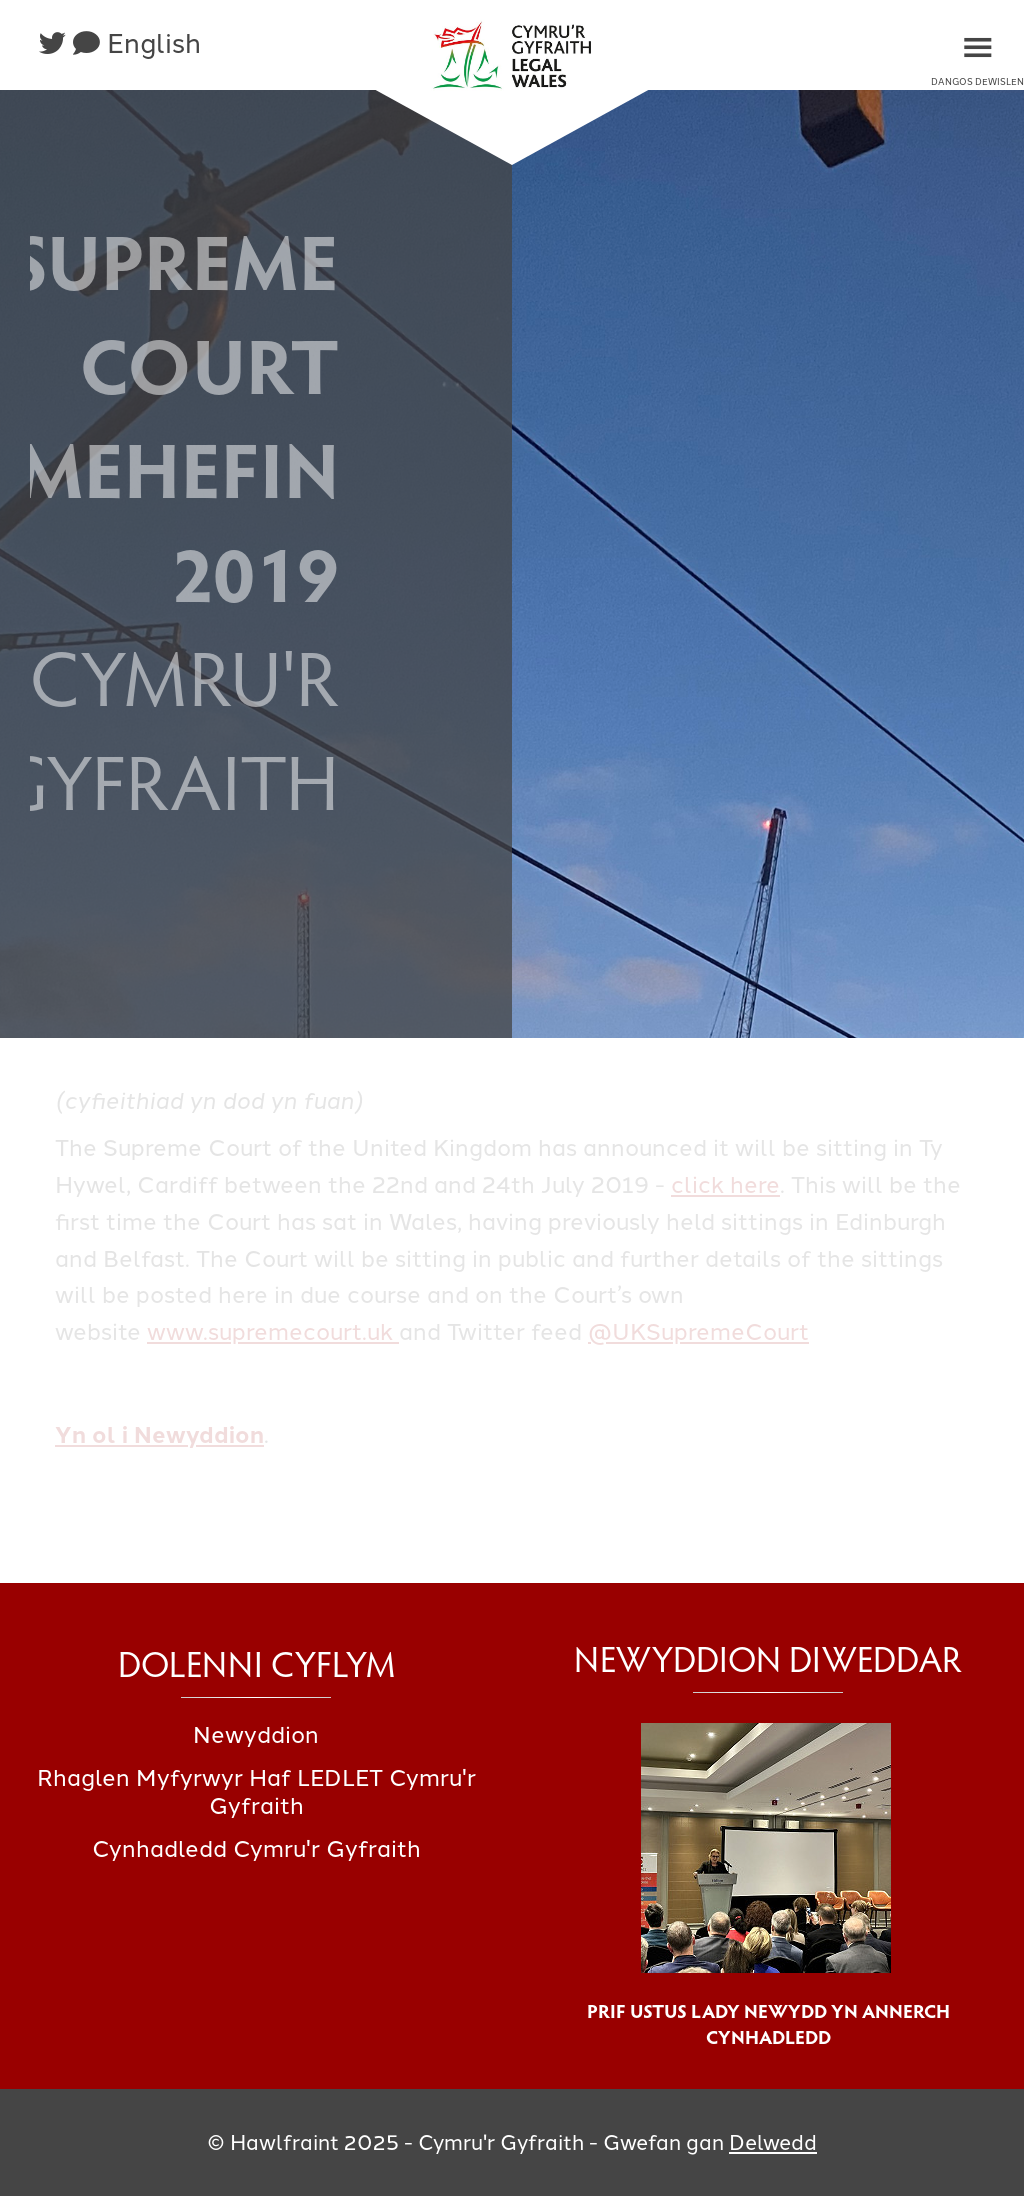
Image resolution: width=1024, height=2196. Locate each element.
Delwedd (773, 2142)
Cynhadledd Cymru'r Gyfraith (256, 1849)
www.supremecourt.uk (273, 1332)
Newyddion (256, 1735)
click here (725, 1185)
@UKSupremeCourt (698, 1332)
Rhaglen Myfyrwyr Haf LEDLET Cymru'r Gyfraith (256, 1792)
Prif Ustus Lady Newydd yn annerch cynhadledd (768, 2023)
